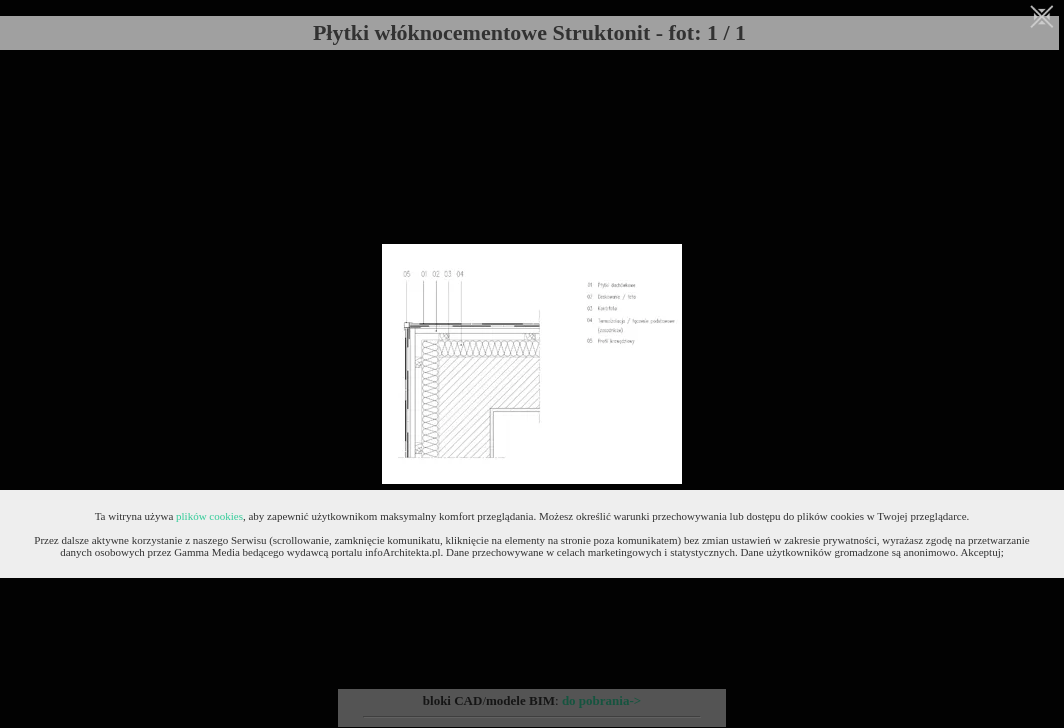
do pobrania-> (601, 700)
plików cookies (209, 516)
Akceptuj (980, 552)
